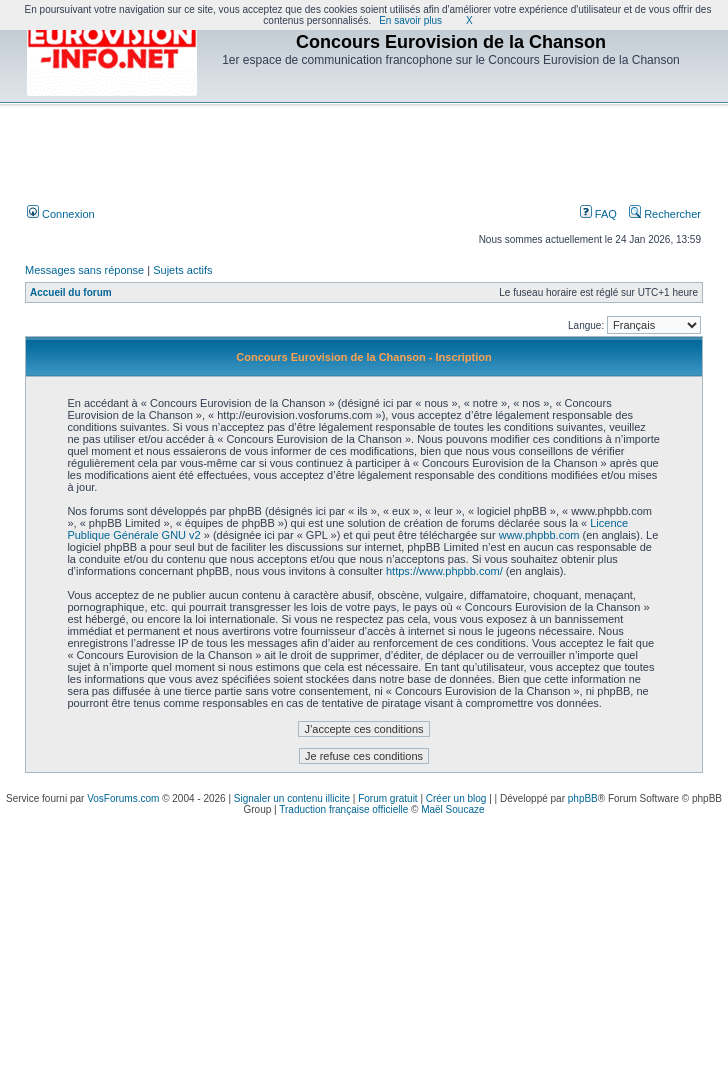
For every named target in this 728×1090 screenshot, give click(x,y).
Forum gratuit (387, 798)
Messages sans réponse (84, 270)
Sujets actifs (182, 270)
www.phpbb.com (539, 535)
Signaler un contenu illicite (292, 798)
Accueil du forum (71, 292)
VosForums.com (123, 798)
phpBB (583, 798)
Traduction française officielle (343, 809)
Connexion (61, 214)
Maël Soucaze (452, 809)
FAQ (598, 214)
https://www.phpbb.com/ (444, 571)
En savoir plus (410, 20)
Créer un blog (456, 798)
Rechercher (665, 214)
